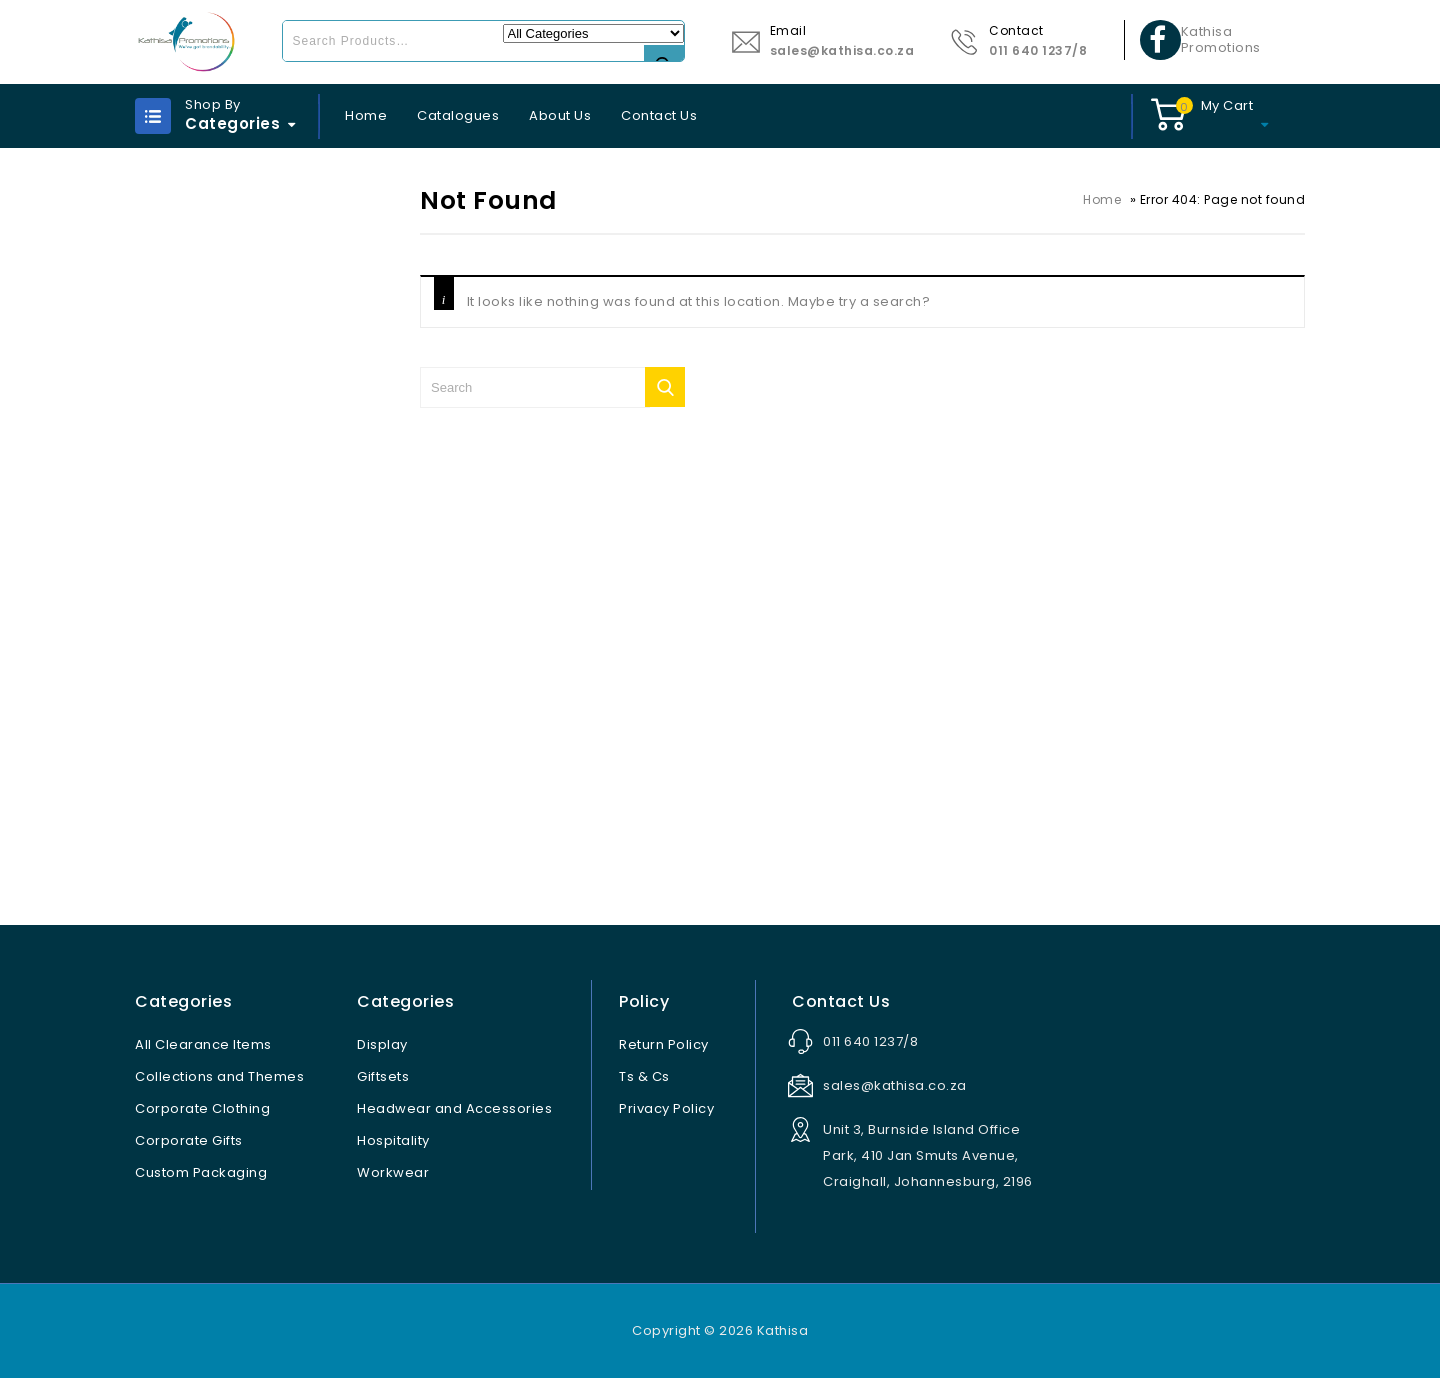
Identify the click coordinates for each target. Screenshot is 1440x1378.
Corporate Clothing (202, 1108)
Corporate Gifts (189, 1140)
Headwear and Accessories (454, 1108)
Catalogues (458, 115)
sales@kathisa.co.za (842, 50)
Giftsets (383, 1076)
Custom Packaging (201, 1172)
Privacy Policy (666, 1108)
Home (366, 115)
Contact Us (659, 115)
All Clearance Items (203, 1044)
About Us (560, 115)
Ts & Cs (644, 1076)
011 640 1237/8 (1038, 50)
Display (382, 1044)
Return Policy (664, 1044)
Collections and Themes (219, 1076)
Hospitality (393, 1140)
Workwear (393, 1172)
